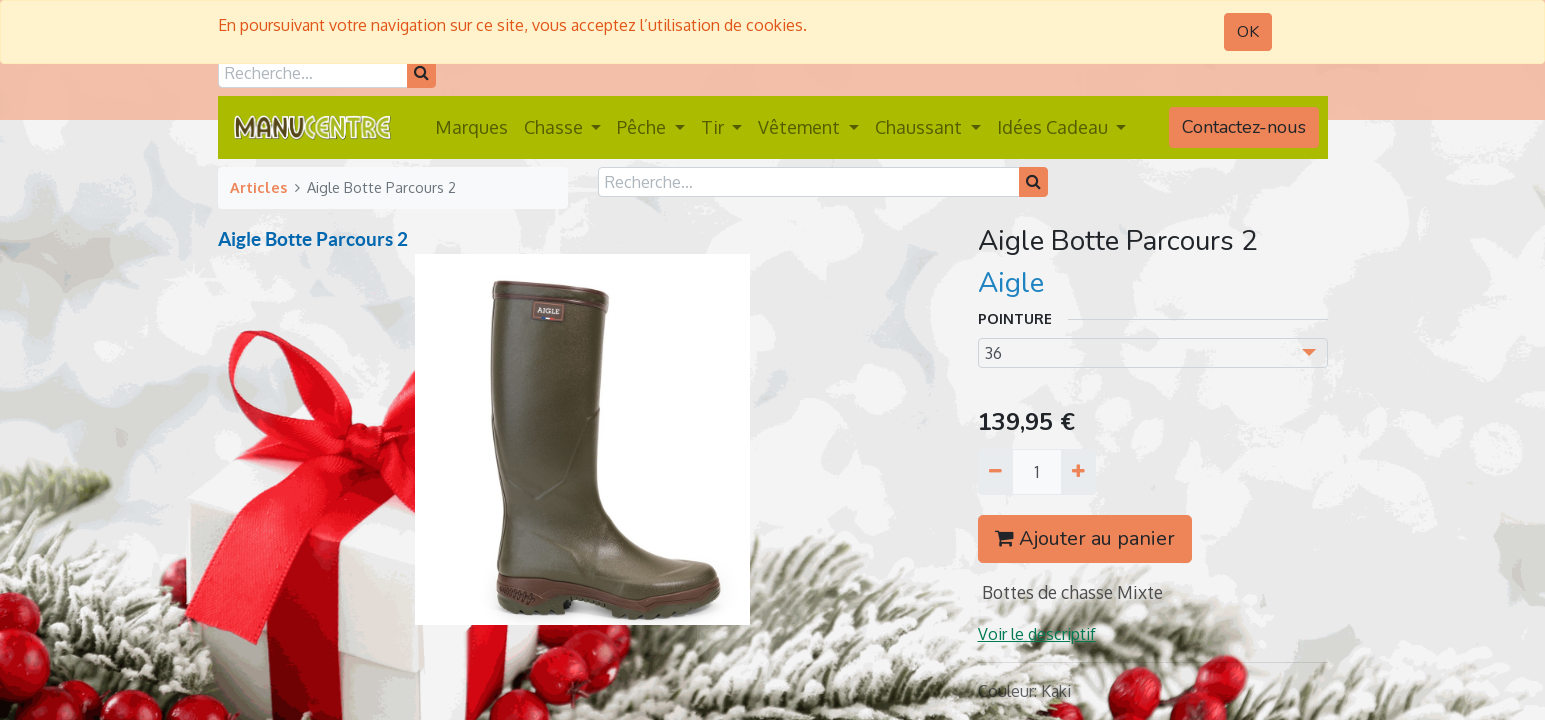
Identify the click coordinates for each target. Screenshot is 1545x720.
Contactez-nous (1244, 127)
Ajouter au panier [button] (1085, 538)
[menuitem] (471, 127)
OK (1248, 32)
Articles (258, 187)
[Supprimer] (995, 472)
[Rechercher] (421, 73)
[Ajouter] (1078, 472)
